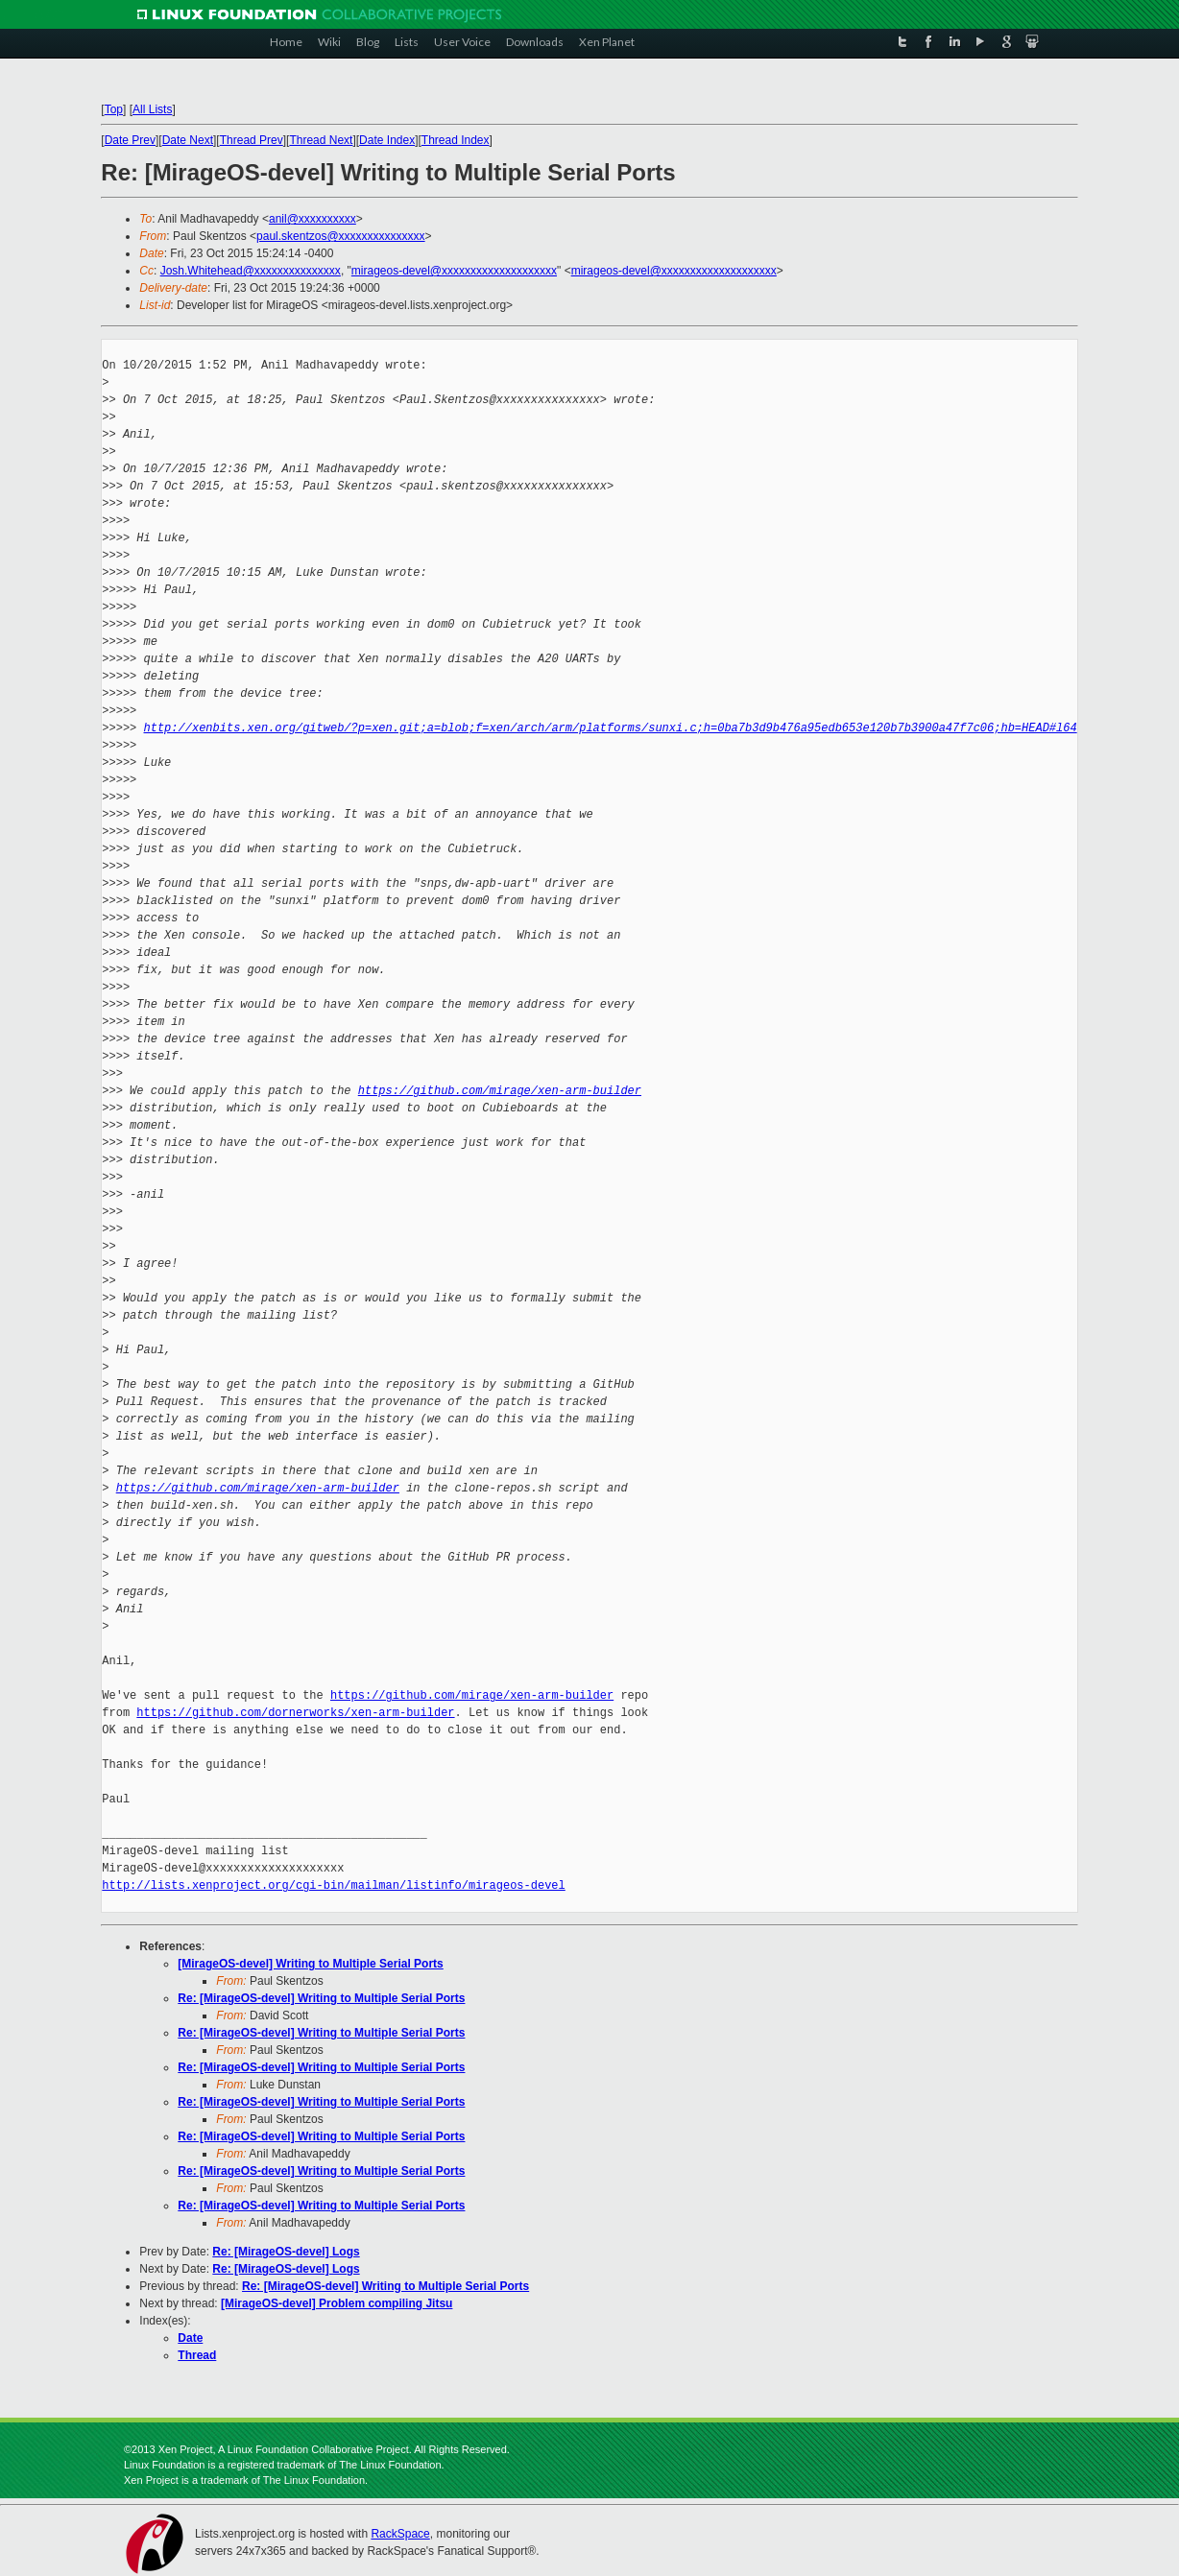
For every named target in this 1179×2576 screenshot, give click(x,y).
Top (114, 109)
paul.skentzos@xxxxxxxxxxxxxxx (340, 236)
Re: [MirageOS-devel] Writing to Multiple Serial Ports (321, 1998)
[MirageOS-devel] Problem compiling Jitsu (336, 2303)
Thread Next (320, 140)
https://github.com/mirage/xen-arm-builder (499, 1091)
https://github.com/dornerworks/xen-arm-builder (295, 1713)
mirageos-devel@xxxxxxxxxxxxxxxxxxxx (454, 270)
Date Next (187, 140)
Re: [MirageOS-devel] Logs (285, 2251)
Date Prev (130, 140)
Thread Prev (251, 140)
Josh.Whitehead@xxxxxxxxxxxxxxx (250, 270)
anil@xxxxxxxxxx (312, 219)
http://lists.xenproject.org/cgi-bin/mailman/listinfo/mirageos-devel (333, 1885)
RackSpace (400, 2533)
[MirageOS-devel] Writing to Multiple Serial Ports (310, 1963)
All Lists (152, 109)
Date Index (387, 140)
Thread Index (455, 140)
